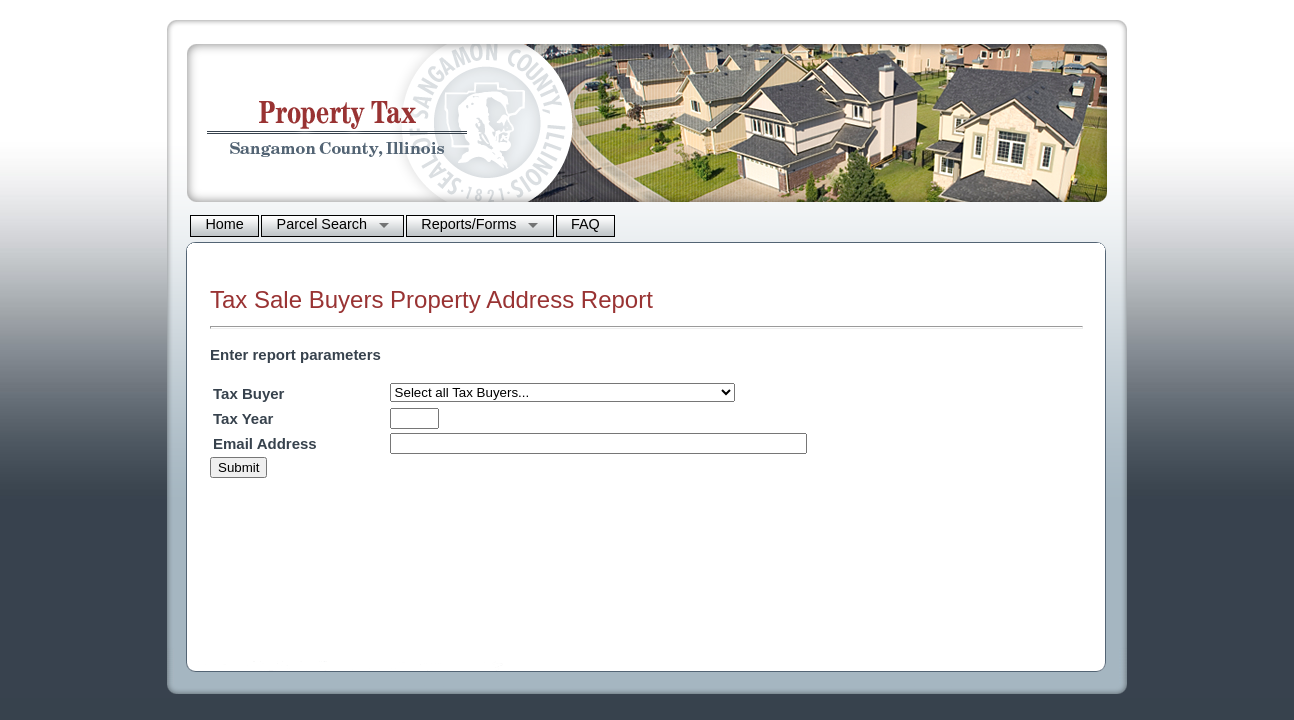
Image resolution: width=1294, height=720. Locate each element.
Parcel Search (322, 224)
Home (224, 224)
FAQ (585, 224)
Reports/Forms (468, 224)
